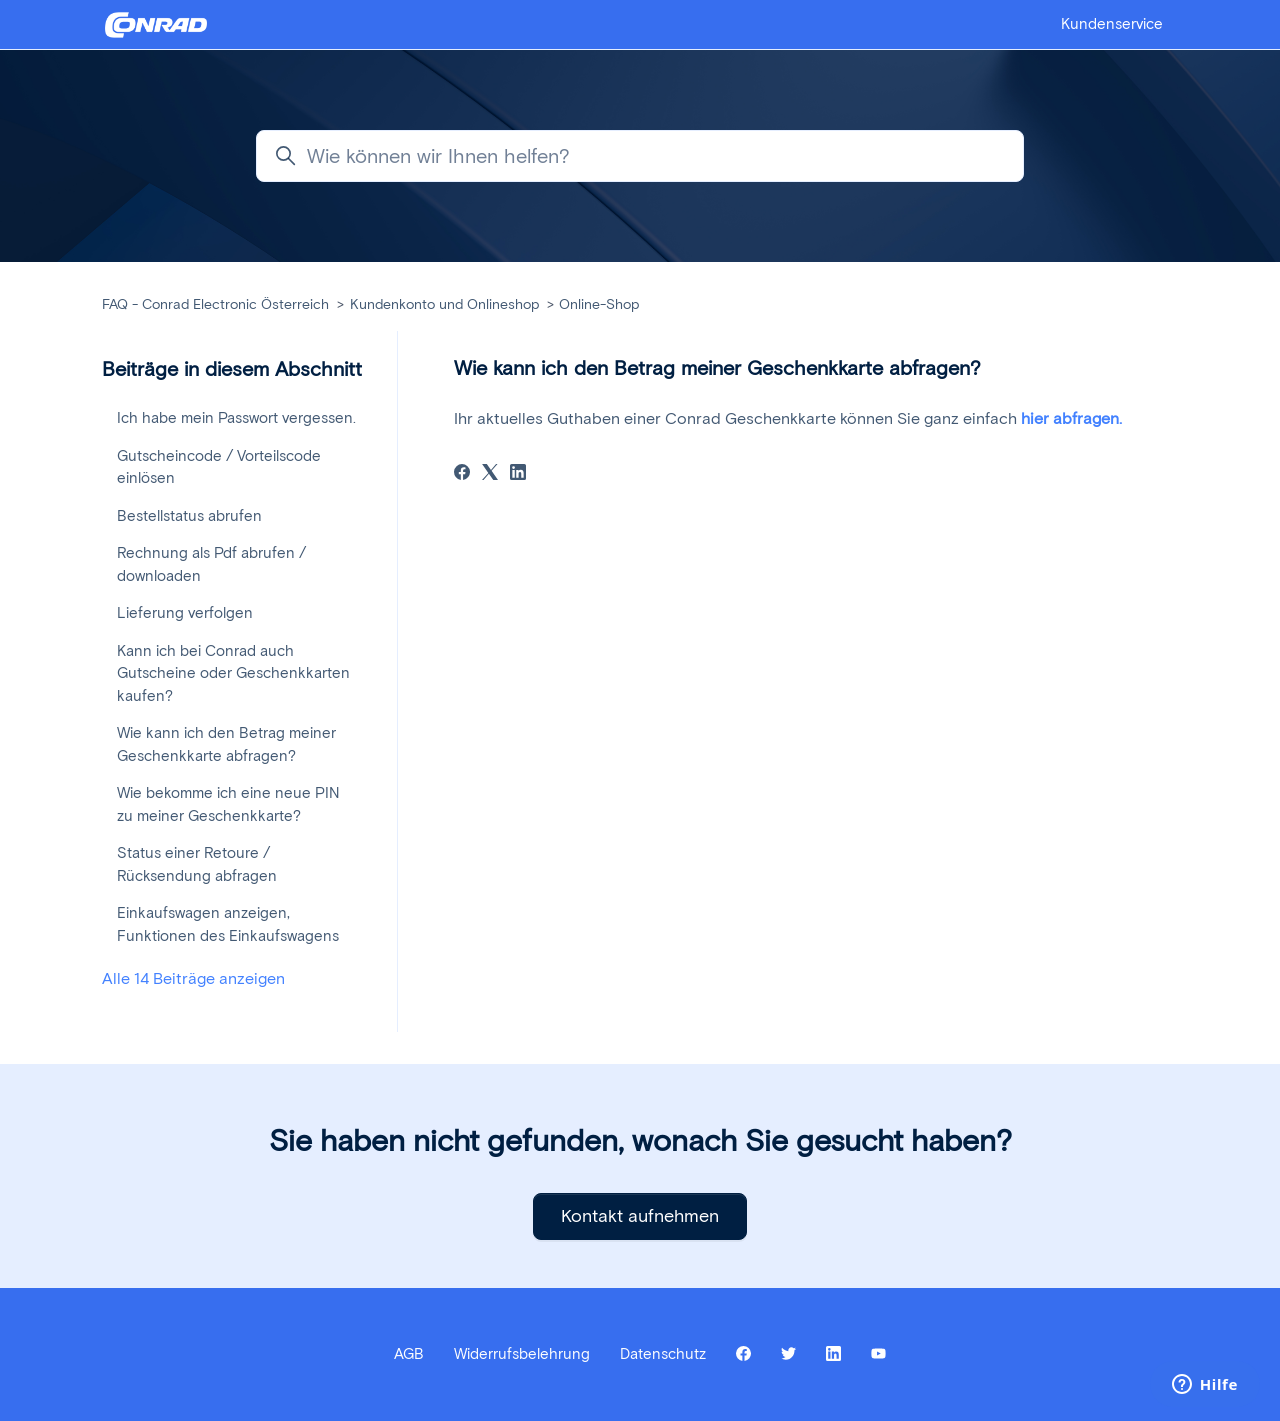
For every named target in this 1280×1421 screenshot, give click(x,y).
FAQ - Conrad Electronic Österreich (215, 304)
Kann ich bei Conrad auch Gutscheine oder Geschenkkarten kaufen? (233, 673)
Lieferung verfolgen (185, 613)
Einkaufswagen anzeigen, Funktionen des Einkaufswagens (228, 924)
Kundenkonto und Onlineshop (444, 304)
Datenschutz (663, 1354)
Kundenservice (1112, 24)
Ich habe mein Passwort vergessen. (236, 418)
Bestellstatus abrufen (189, 516)
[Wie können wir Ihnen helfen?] (640, 156)
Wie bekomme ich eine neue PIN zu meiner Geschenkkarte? (228, 804)
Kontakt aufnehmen (640, 1216)
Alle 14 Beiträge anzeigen (193, 978)
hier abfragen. (1071, 418)
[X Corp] (490, 474)
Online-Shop (599, 304)
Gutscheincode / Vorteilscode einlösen (219, 467)
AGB (409, 1354)
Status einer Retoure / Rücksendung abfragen (197, 864)
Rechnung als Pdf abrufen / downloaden (211, 564)
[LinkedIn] (518, 474)
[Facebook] (462, 474)
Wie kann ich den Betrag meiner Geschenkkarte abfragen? (226, 744)
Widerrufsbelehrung (522, 1354)
